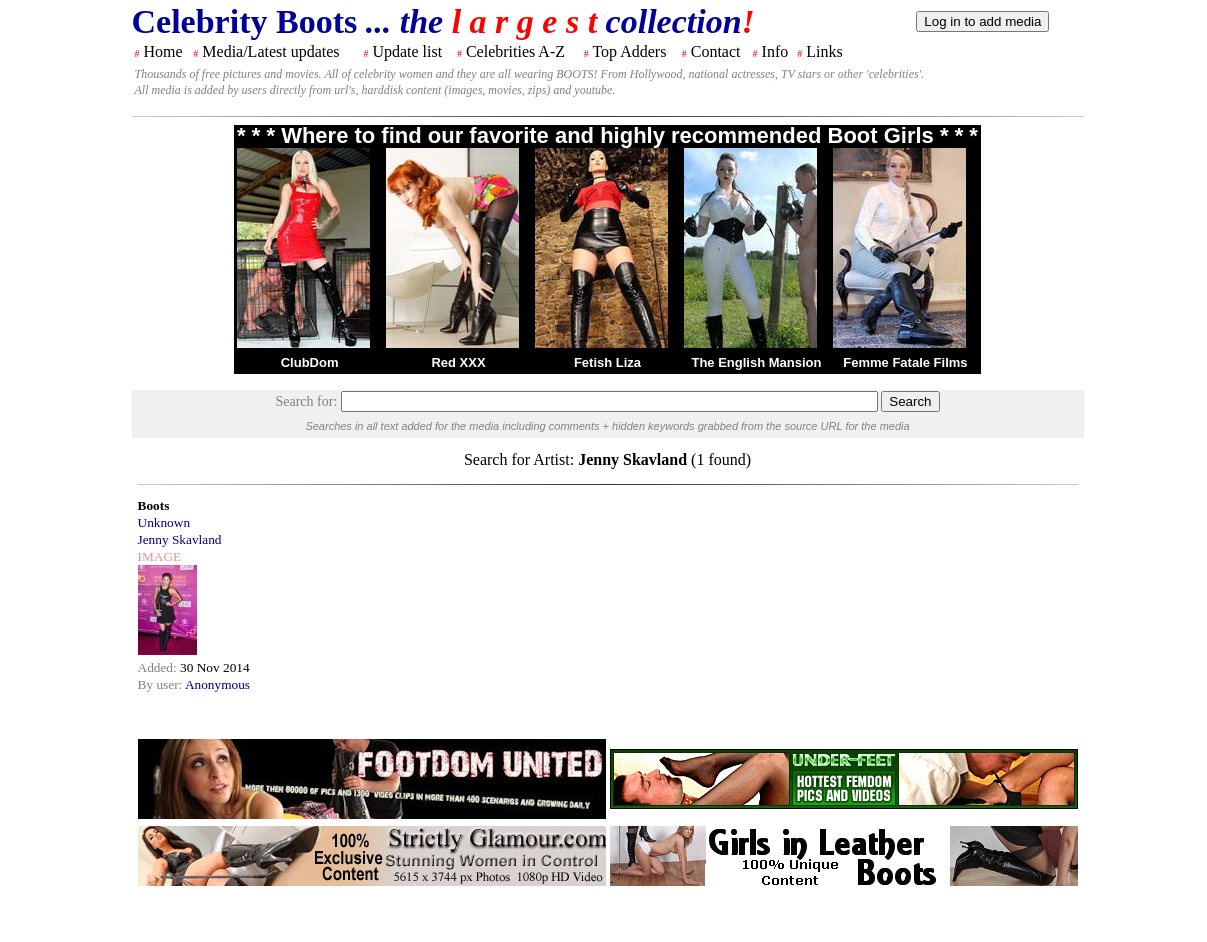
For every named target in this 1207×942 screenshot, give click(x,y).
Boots (154, 505)
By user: (161, 684)
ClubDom (310, 362)
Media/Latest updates (270, 51)
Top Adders (629, 51)
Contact (716, 51)
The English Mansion (756, 362)
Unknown (164, 522)
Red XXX (458, 362)
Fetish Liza (607, 362)
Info (775, 51)
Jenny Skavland (180, 539)
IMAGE (160, 556)
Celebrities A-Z (515, 51)
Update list (407, 51)
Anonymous (217, 684)
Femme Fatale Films (905, 362)
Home (163, 51)
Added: (159, 667)
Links (824, 51)
